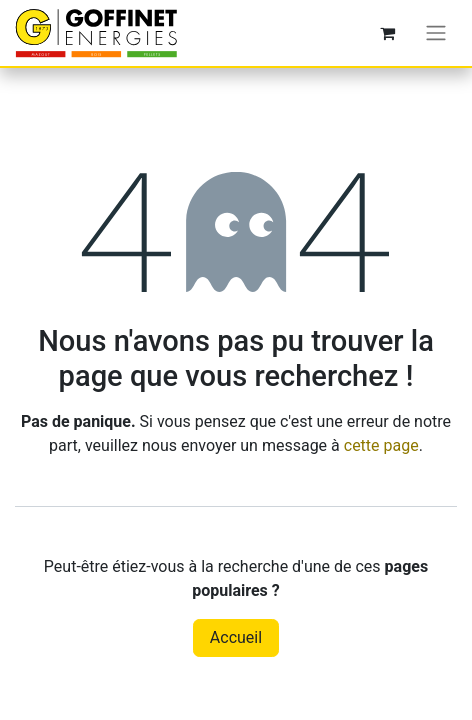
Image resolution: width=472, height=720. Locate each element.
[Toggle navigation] (436, 33)
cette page (381, 445)
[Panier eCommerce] (387, 33)
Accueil (236, 637)
